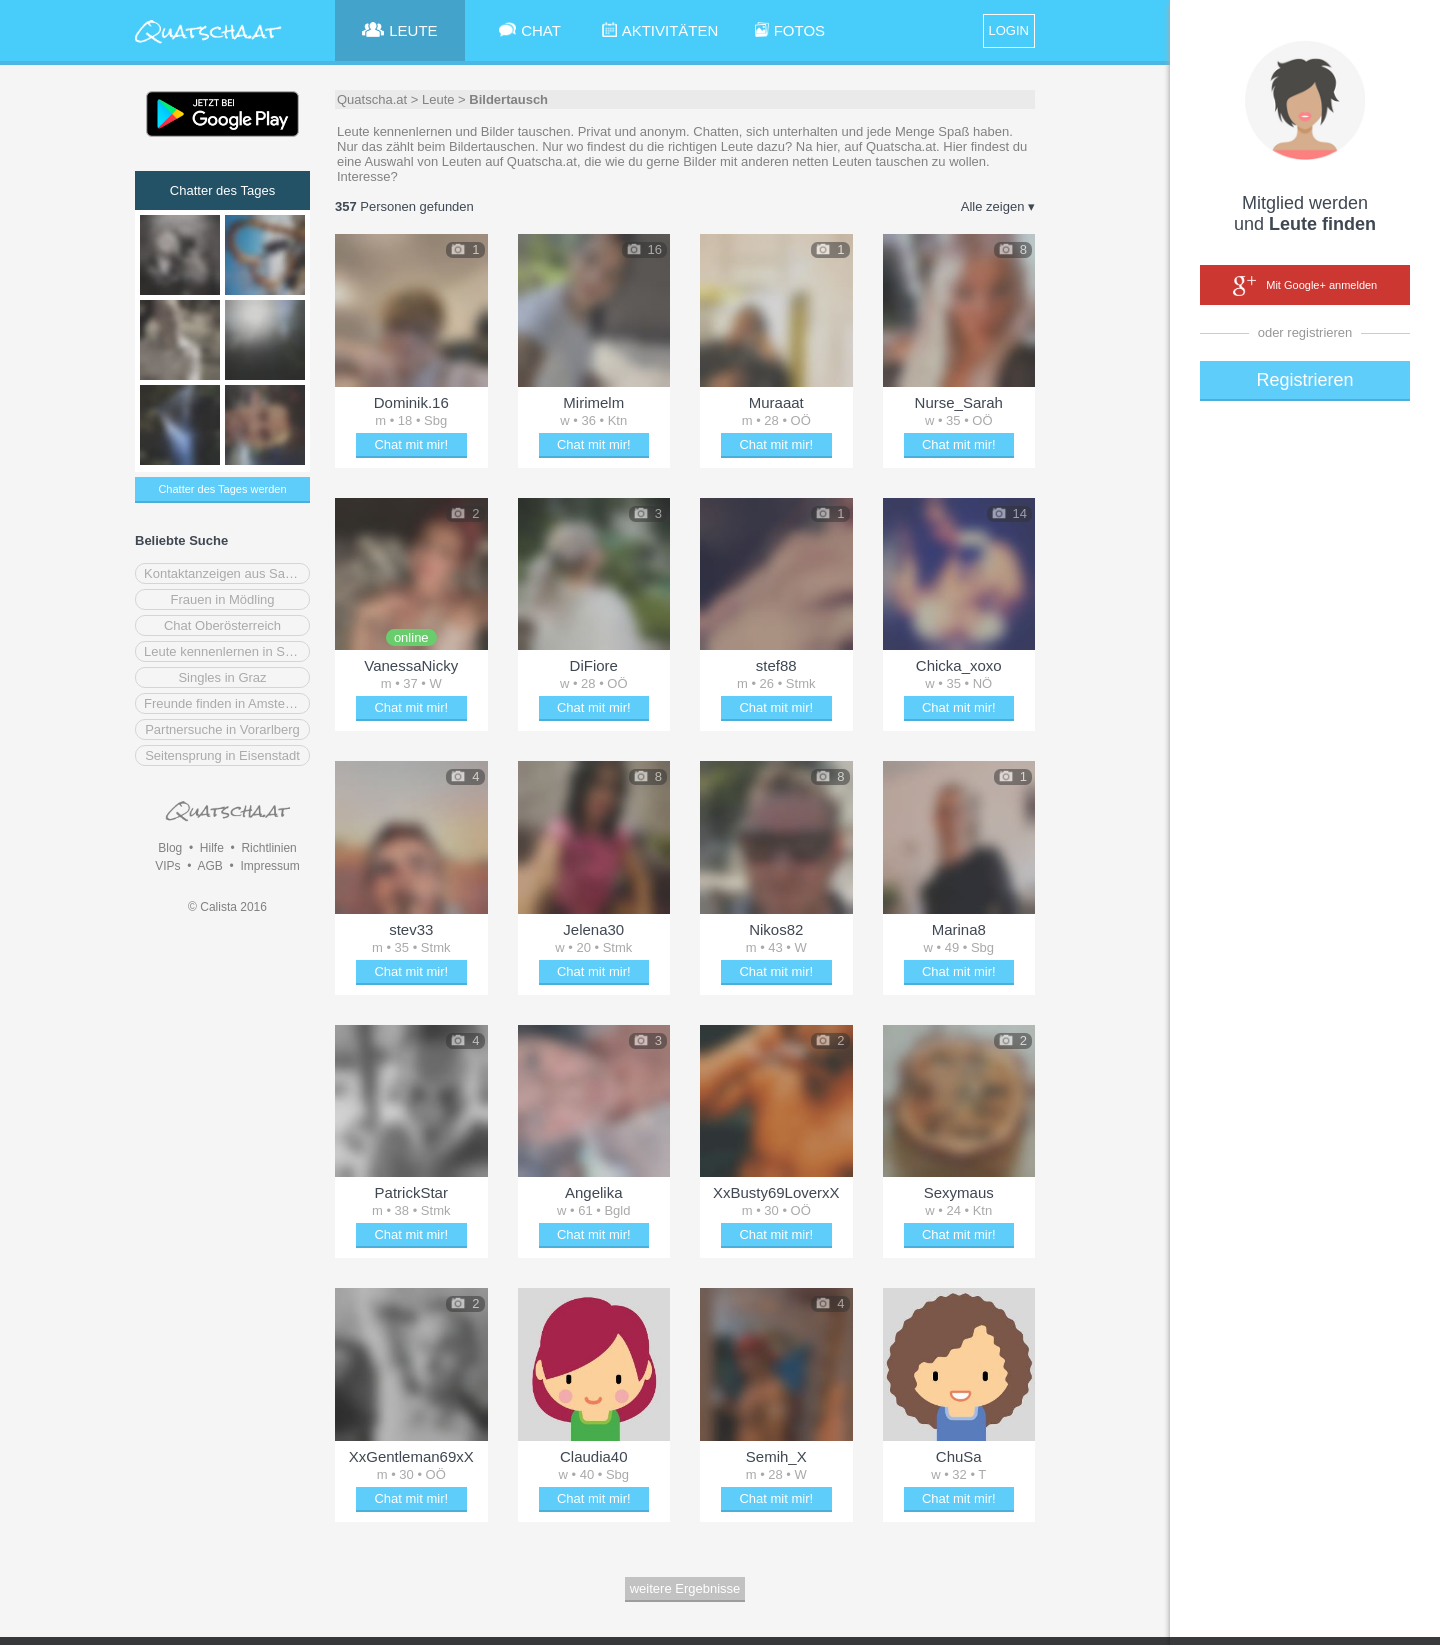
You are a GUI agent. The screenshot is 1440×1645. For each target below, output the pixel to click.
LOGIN (1009, 30)
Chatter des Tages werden (222, 489)
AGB (209, 866)
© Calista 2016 (227, 907)
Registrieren (1304, 380)
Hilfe (212, 848)
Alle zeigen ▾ (998, 206)
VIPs (167, 866)
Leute (438, 99)
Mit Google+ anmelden (1305, 286)
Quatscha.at (372, 99)
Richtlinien (268, 848)
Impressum (269, 866)
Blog (170, 848)
